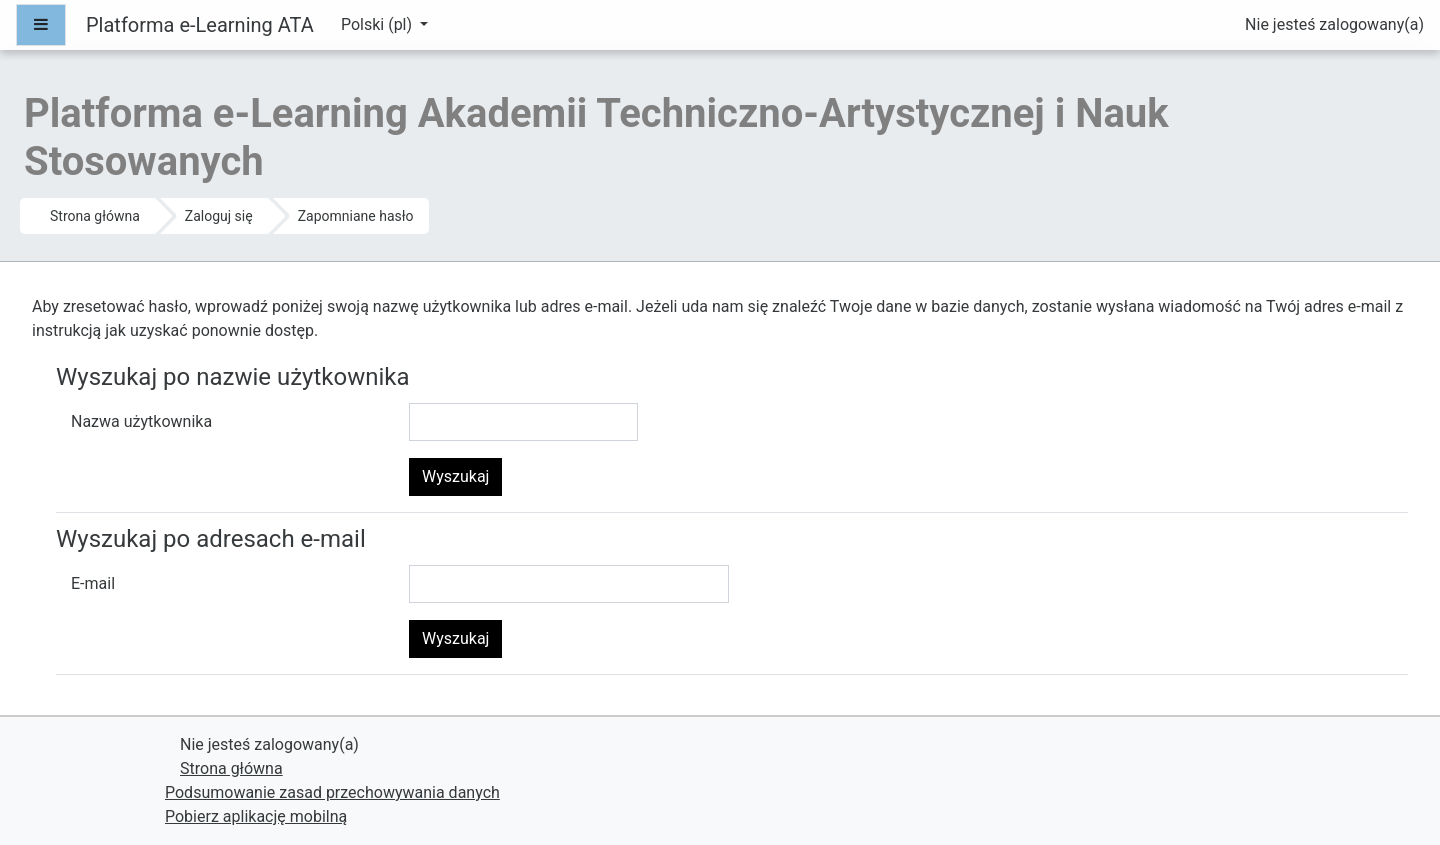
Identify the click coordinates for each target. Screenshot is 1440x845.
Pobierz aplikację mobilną (256, 816)
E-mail (93, 583)
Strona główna (95, 216)
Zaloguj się (219, 216)
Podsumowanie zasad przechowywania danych (332, 792)
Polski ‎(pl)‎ (378, 24)
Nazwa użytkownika (141, 421)
